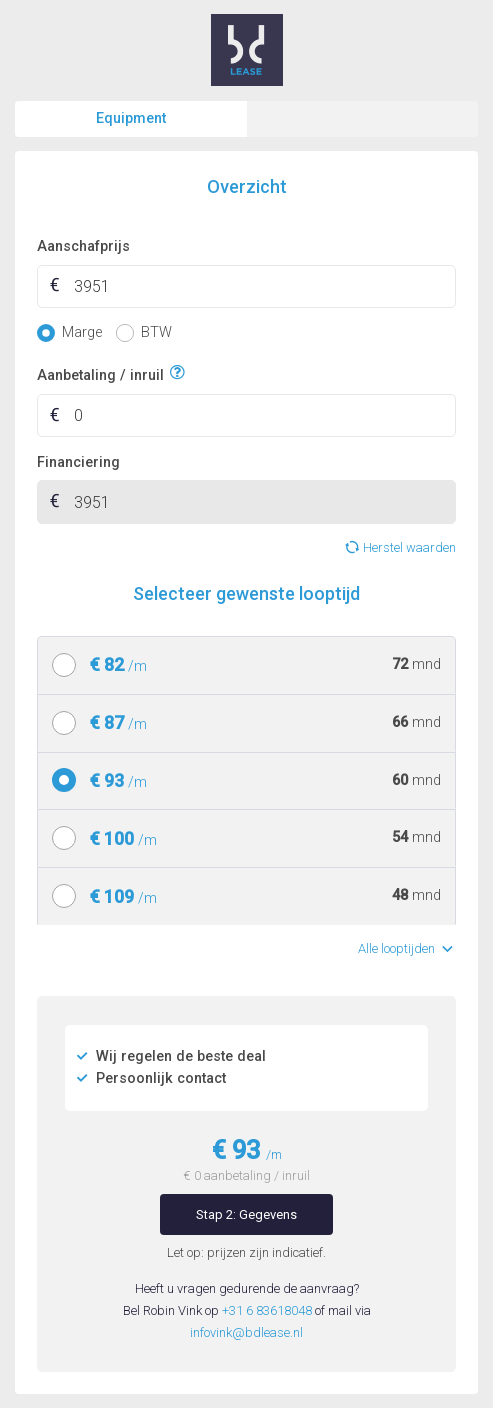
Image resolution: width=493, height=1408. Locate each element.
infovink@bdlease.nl (246, 1332)
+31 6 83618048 (267, 1310)
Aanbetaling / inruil (100, 373)
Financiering (78, 462)
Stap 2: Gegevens (246, 1214)
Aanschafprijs (83, 246)
